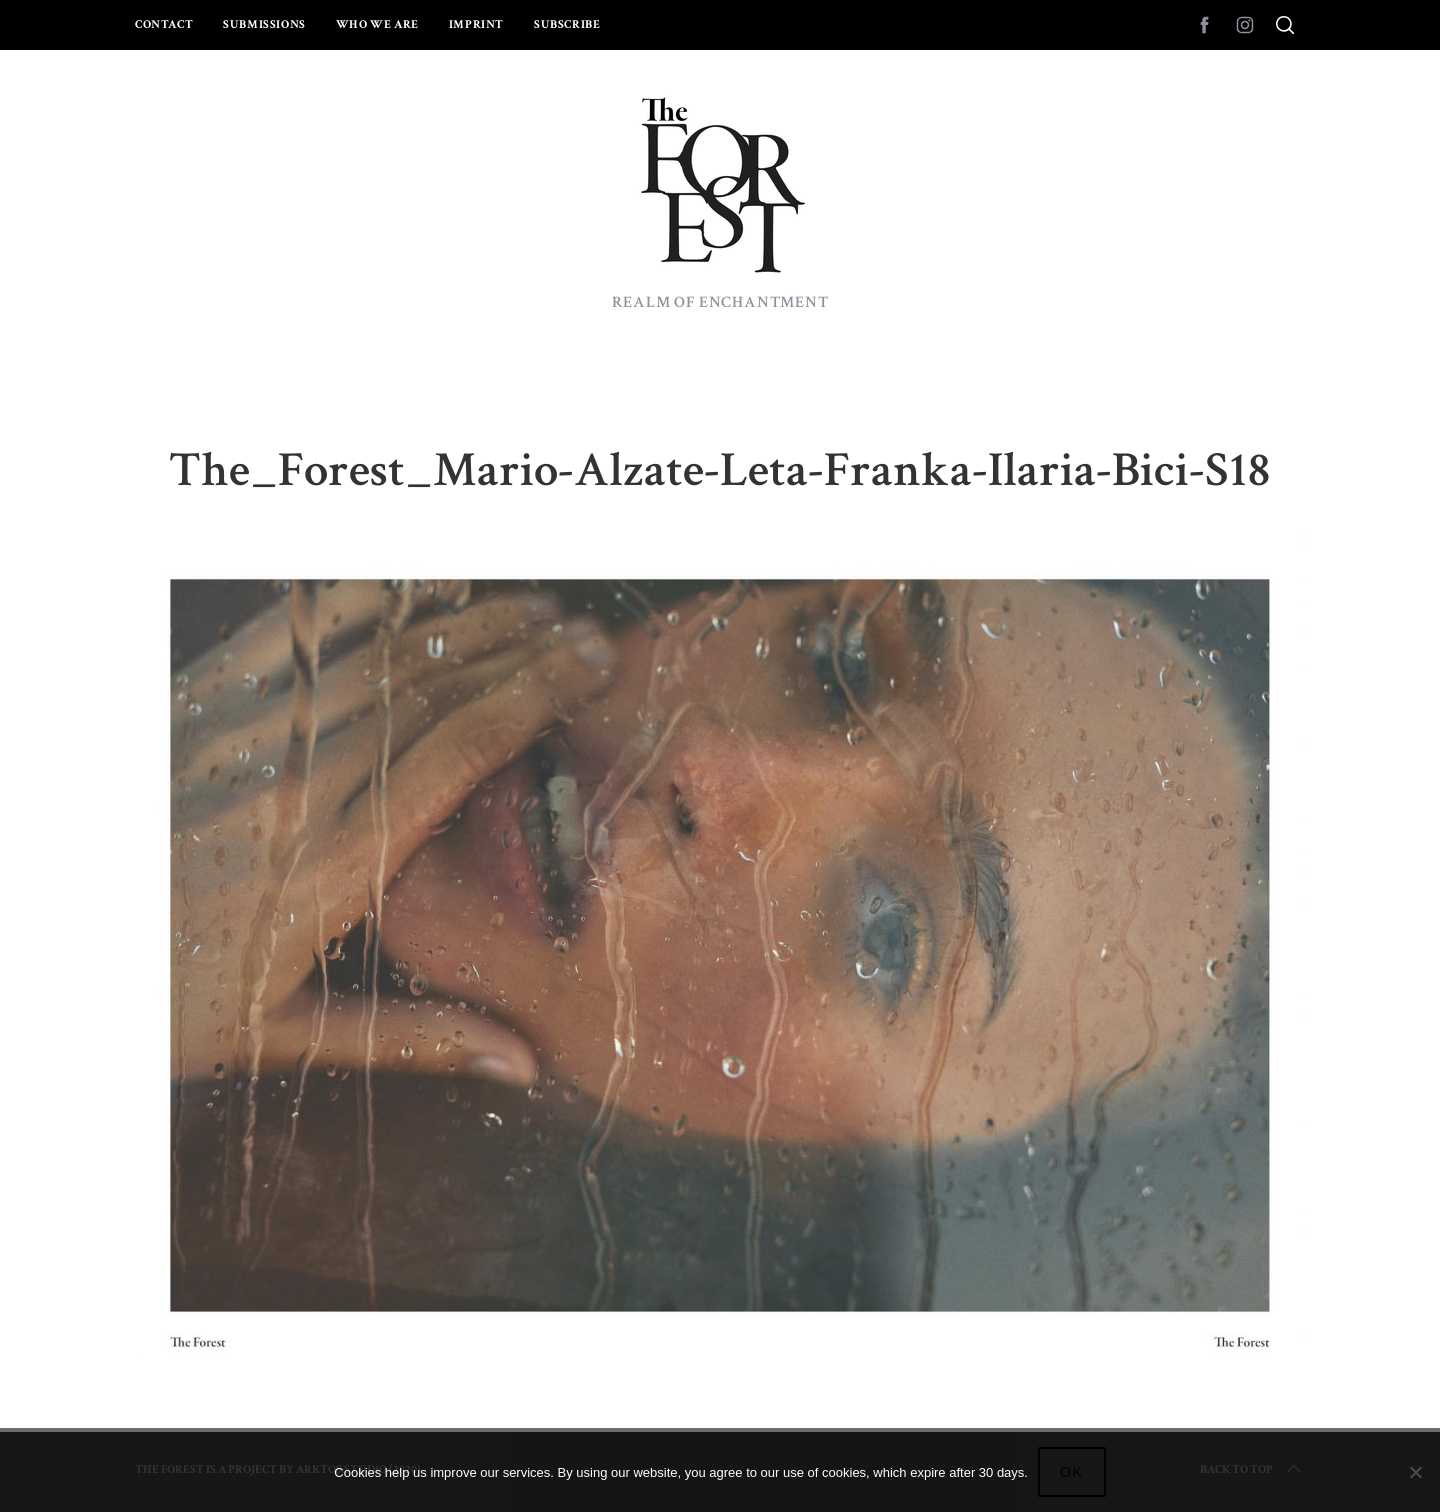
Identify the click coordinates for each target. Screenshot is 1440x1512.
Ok (1072, 1472)
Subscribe (567, 24)
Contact (164, 24)
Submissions (264, 24)
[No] (1415, 1472)
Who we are (377, 24)
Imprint (476, 24)
